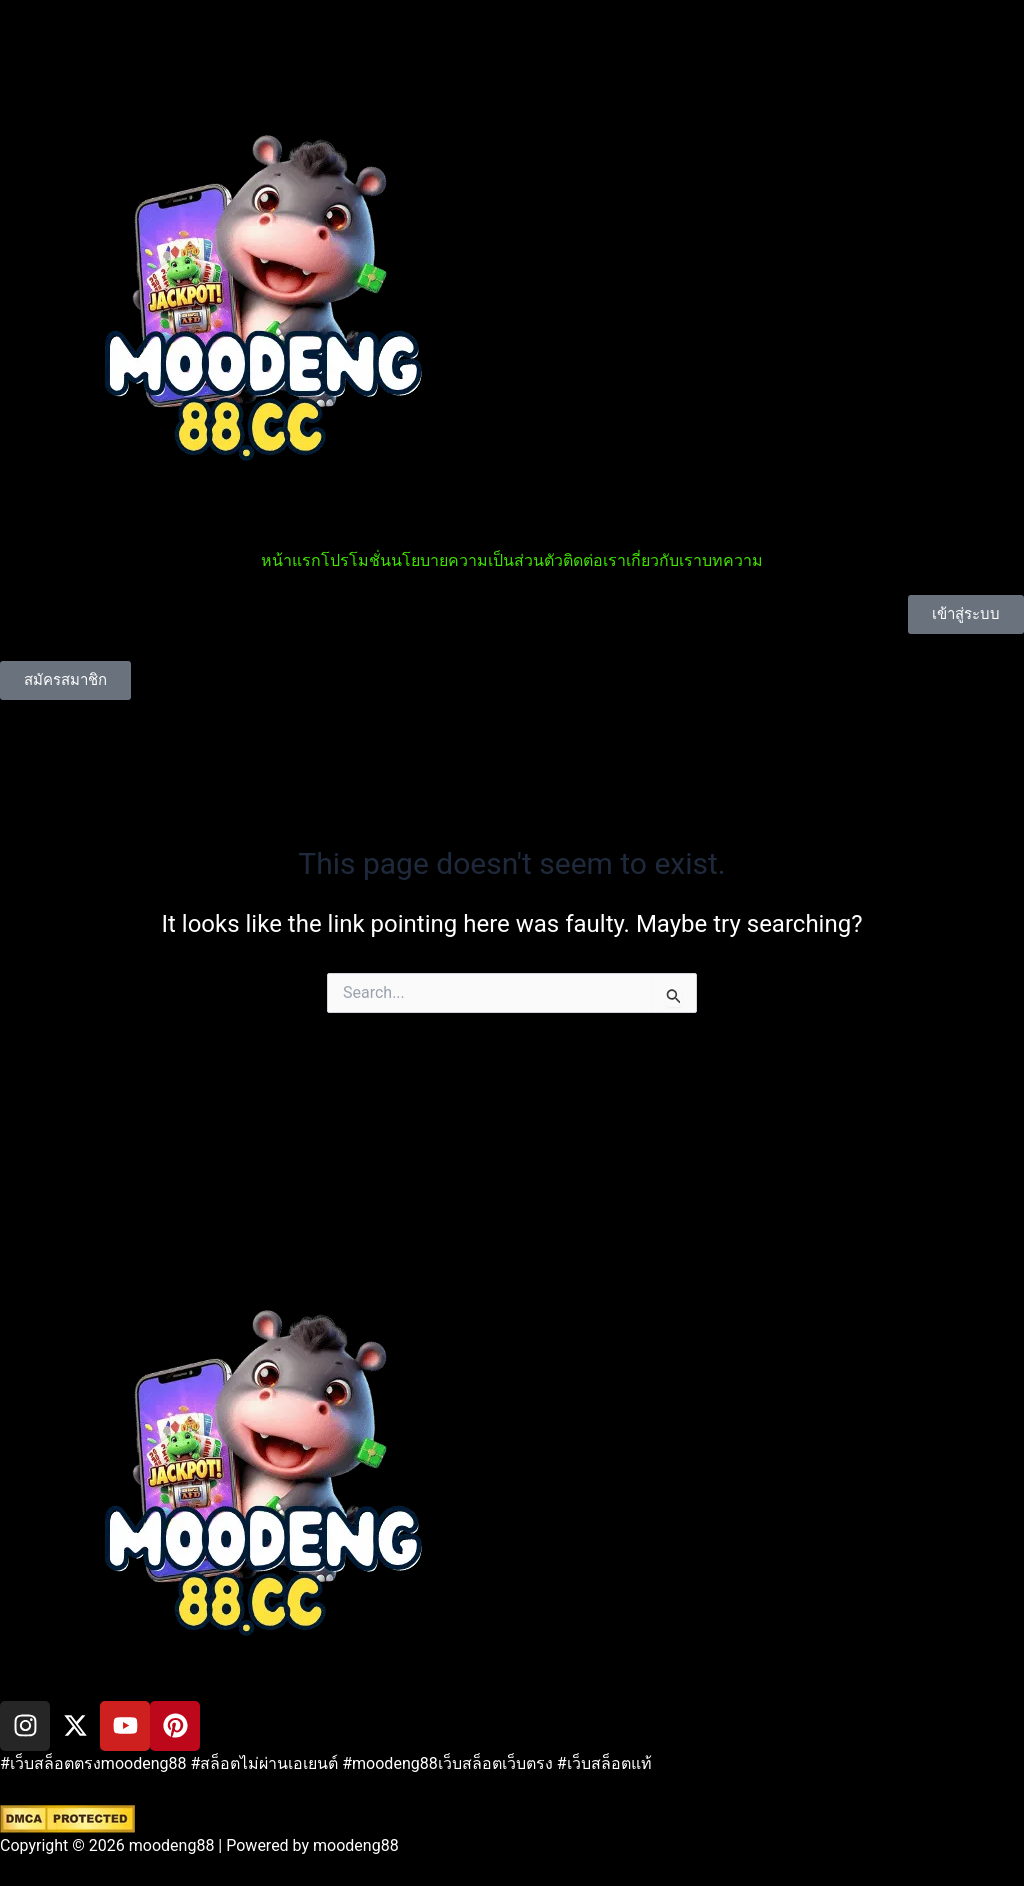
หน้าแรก (291, 561)
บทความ (732, 561)
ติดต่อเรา (594, 561)
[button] (512, 1178)
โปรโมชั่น (356, 561)
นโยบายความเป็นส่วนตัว (477, 561)
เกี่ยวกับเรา (664, 561)
